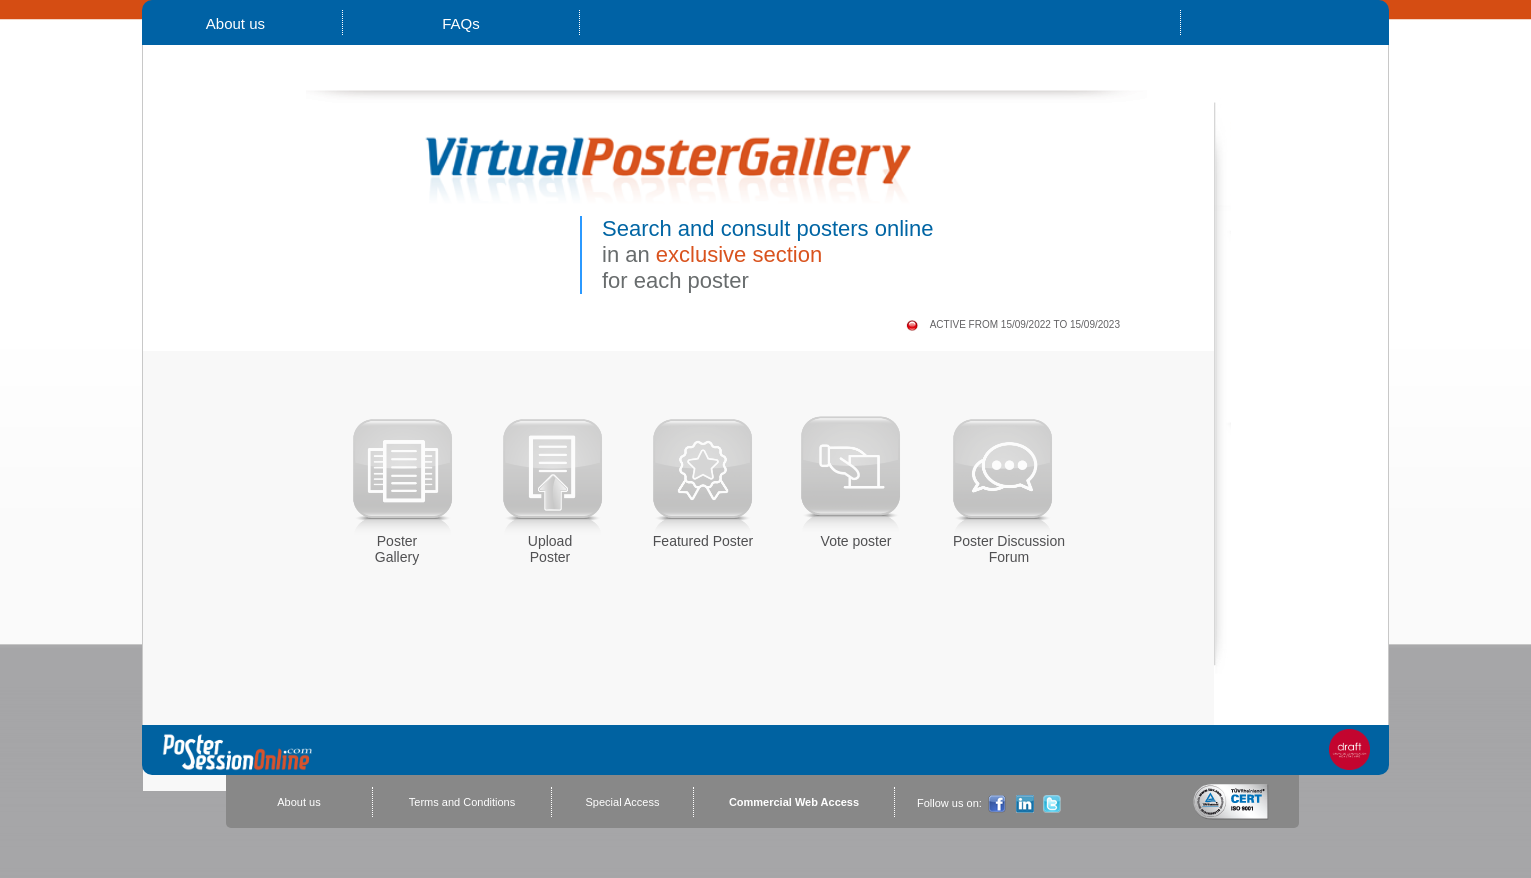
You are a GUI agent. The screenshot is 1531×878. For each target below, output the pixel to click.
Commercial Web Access (794, 802)
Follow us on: (949, 803)
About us (236, 23)
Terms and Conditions (462, 802)
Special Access (623, 802)
